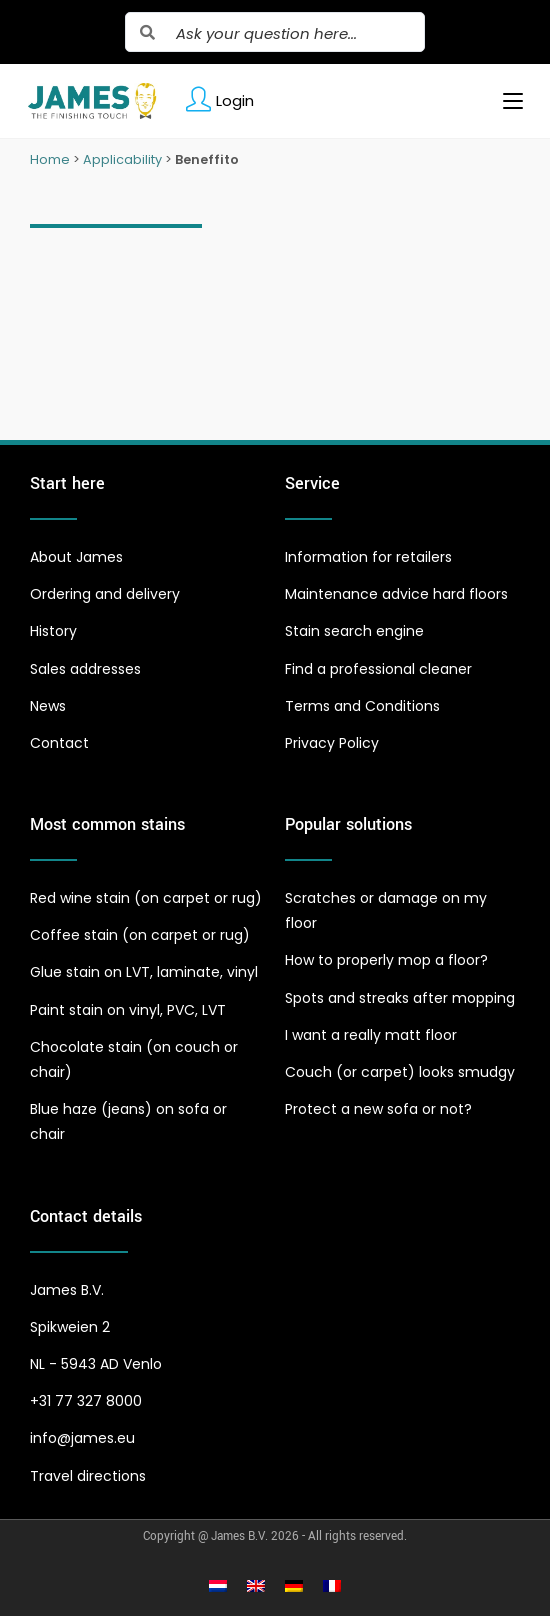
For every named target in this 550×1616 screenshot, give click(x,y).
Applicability (122, 159)
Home (50, 159)
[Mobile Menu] (505, 101)
